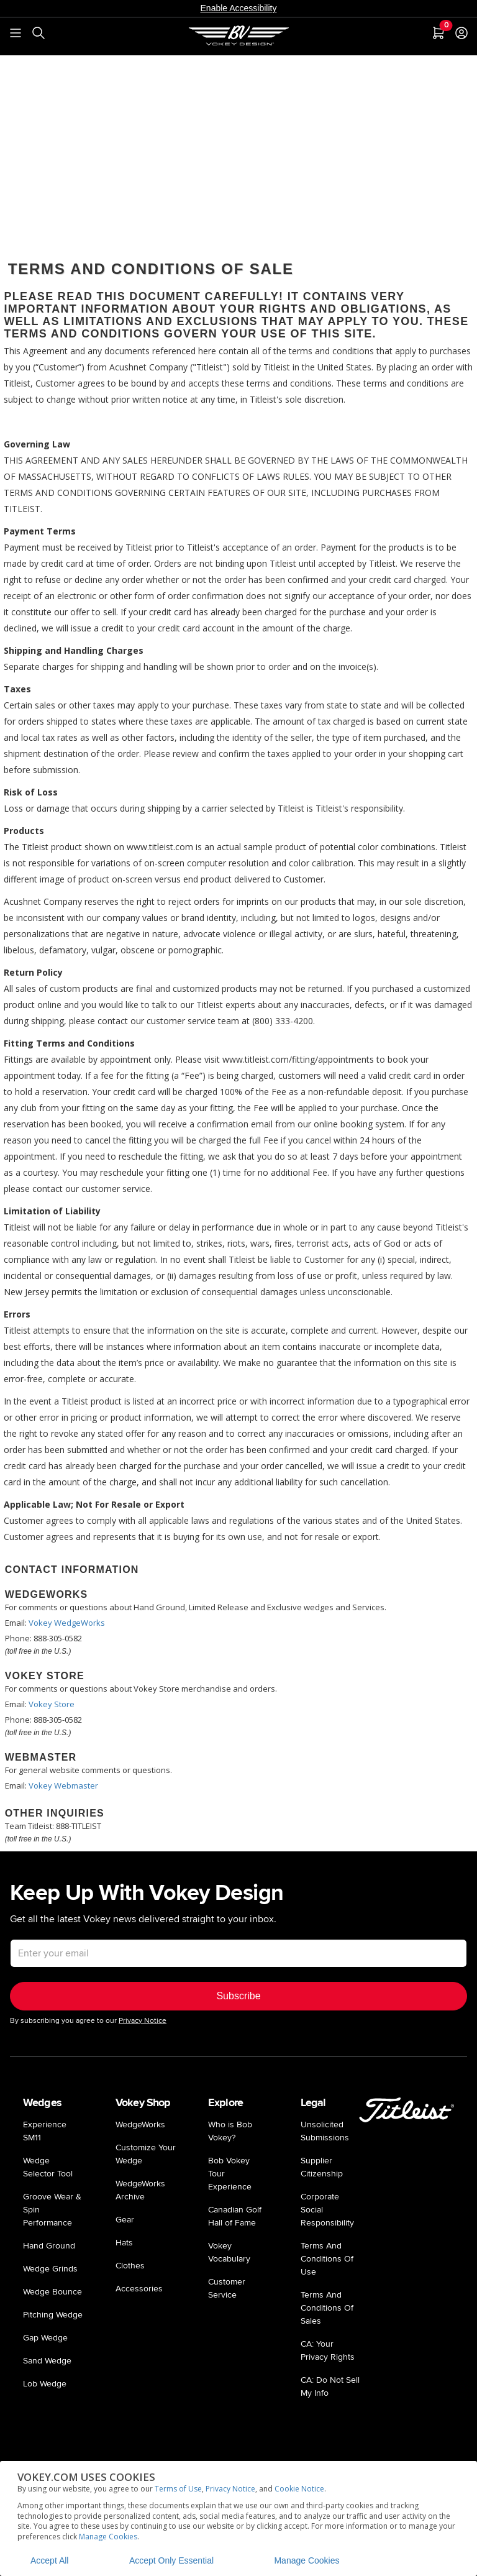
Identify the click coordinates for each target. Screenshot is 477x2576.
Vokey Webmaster (63, 1785)
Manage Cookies (108, 2536)
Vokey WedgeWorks (67, 1622)
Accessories (139, 2288)
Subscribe (238, 1996)
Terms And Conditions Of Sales (327, 2308)
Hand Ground (49, 2245)
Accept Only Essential (171, 2560)
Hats (124, 2242)
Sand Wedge (47, 2360)
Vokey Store (52, 1704)
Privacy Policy (86, 66)
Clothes (130, 2265)
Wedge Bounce (52, 2291)
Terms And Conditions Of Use (327, 2258)
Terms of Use (178, 2488)
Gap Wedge (45, 2337)
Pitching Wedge (53, 2314)
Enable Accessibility (239, 8)
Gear (125, 2219)
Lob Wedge (44, 2383)
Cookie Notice (299, 2488)
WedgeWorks (140, 2124)
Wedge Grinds (50, 2268)
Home (40, 66)
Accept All (49, 2560)
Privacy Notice (230, 2488)
